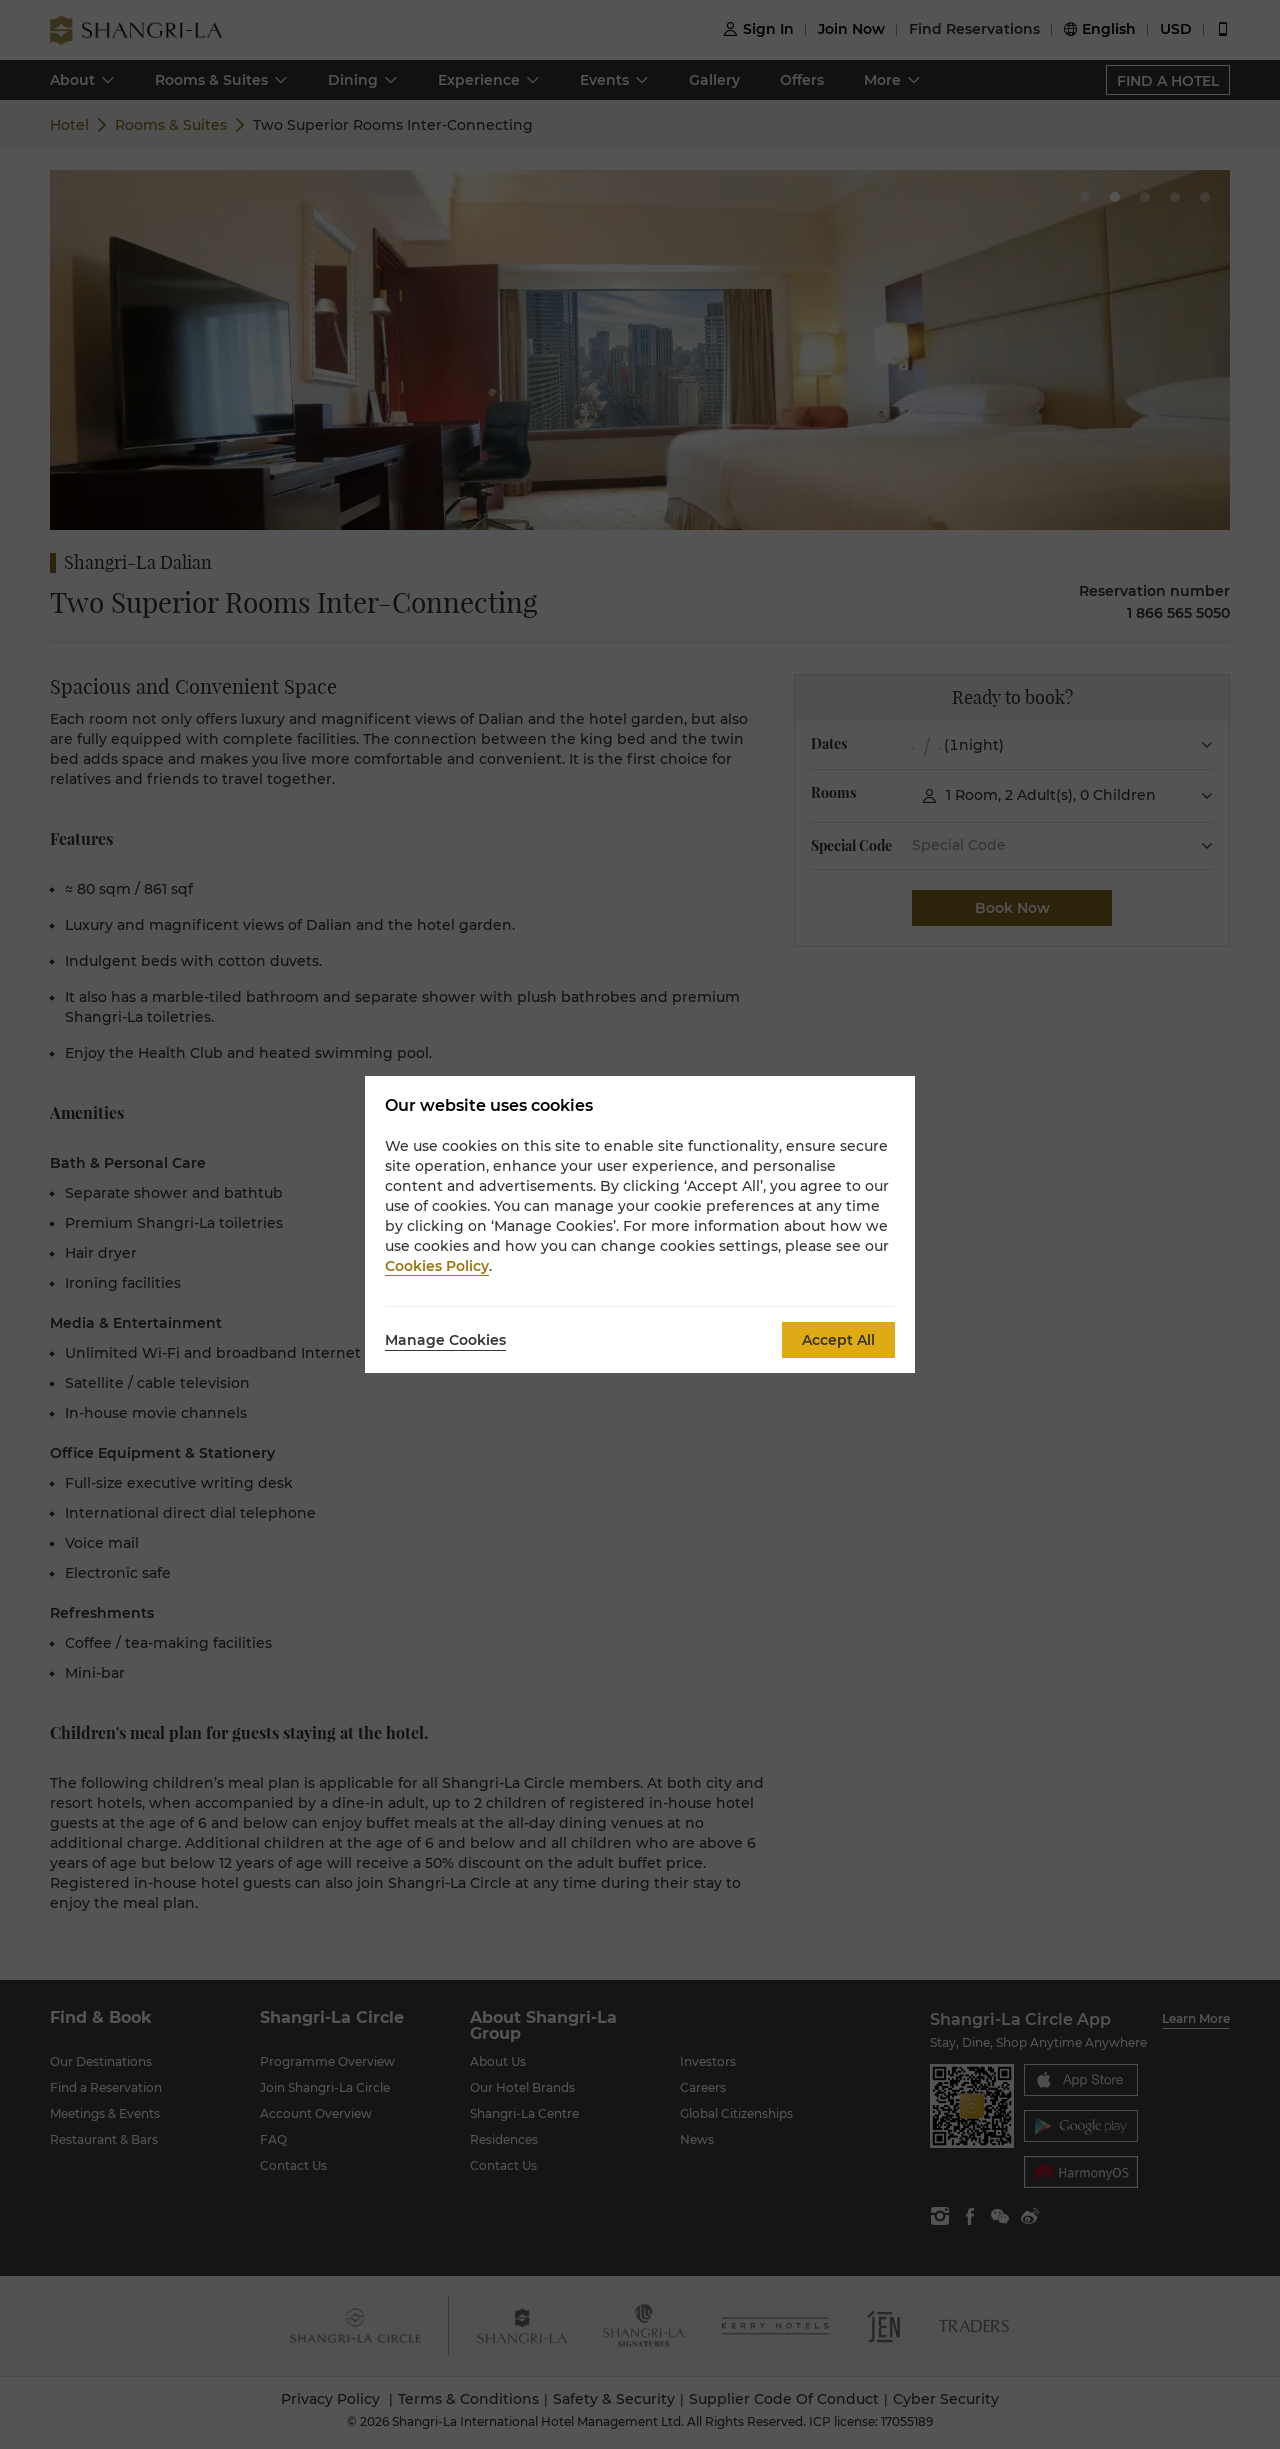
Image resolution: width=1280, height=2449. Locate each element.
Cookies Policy (437, 1266)
